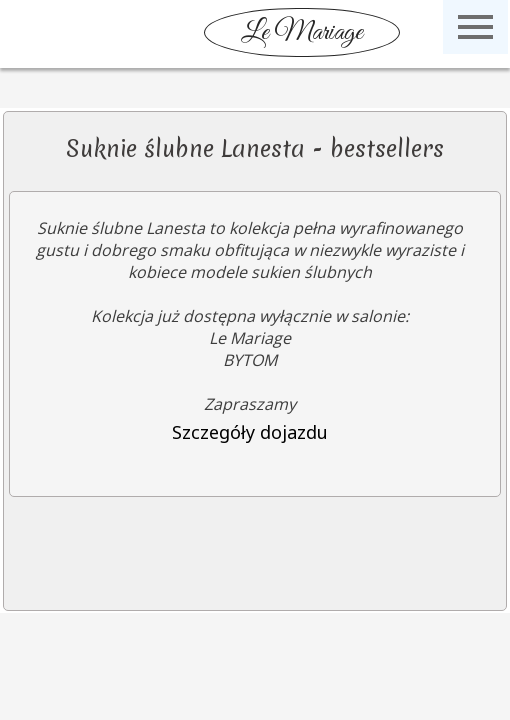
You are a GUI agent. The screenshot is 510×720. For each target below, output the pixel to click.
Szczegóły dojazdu (250, 432)
